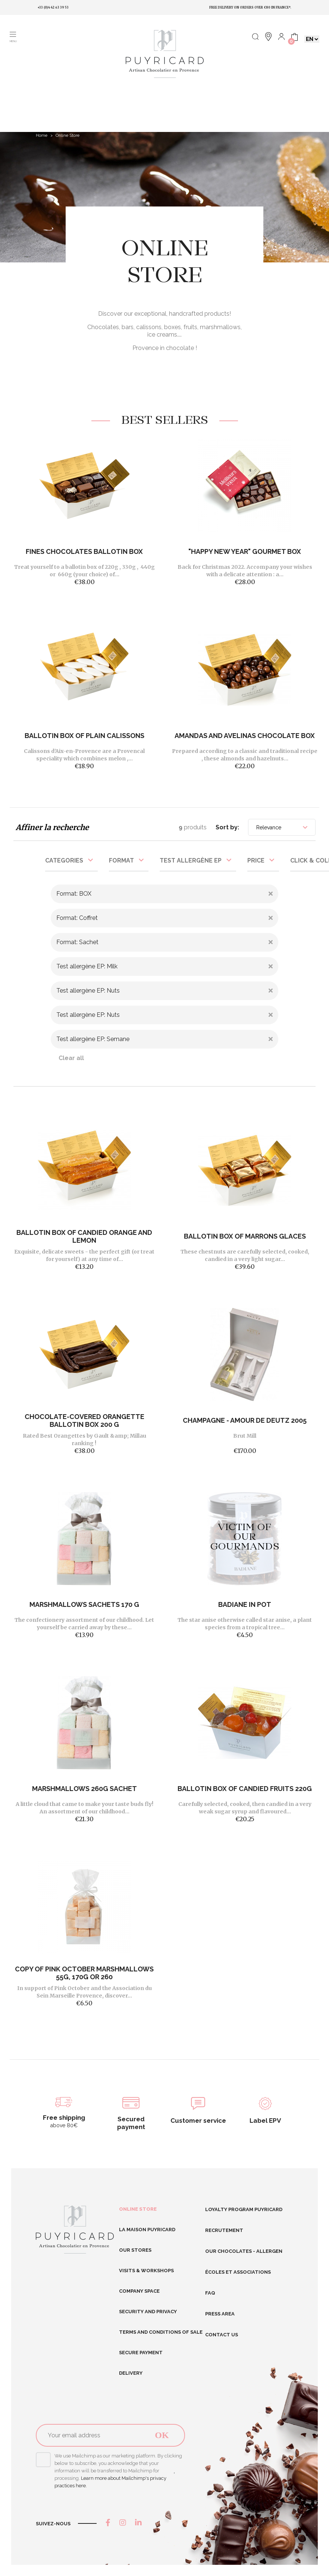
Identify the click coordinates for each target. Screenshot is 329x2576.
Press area (220, 2314)
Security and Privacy (148, 2311)
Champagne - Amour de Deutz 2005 (245, 1420)
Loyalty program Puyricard (243, 2209)
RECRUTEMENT (224, 2230)
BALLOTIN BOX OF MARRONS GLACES (245, 1236)
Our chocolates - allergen (243, 2251)
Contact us (221, 2334)
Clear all (71, 1058)
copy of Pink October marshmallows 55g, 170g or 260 (84, 1973)
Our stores (135, 2250)
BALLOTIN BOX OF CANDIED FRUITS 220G (245, 1789)
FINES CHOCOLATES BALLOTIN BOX (84, 551)
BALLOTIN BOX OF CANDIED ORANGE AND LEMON (84, 1236)
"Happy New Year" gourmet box (244, 551)
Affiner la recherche (52, 827)
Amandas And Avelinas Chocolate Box (245, 736)
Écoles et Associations (238, 2272)
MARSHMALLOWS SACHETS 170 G (84, 1604)
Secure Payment (141, 2352)
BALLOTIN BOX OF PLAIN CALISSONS (84, 736)
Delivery (130, 2373)
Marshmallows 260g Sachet (84, 1789)
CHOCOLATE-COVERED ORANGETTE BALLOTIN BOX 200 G (84, 1420)
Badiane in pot (244, 1604)
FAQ (210, 2293)
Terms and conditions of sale (161, 2332)
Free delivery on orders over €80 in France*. (250, 7)
